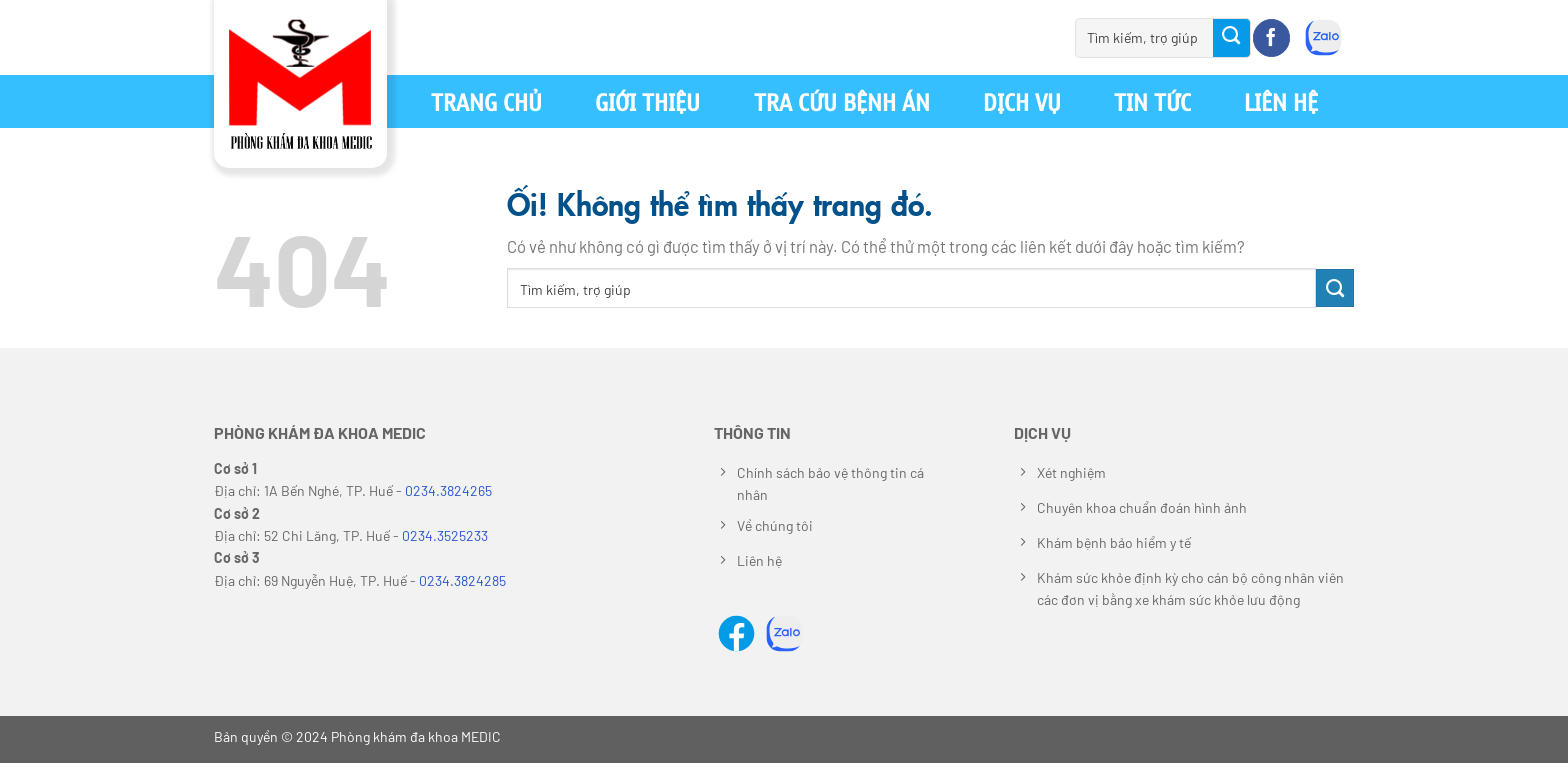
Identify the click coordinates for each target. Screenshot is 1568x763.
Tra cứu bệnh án (842, 101)
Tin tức (1152, 101)
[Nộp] (1232, 38)
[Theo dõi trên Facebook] (1272, 38)
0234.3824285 (462, 580)
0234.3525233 (445, 535)
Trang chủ (486, 101)
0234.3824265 (448, 490)
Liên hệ (1281, 101)
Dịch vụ (1022, 101)
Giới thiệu (647, 101)
